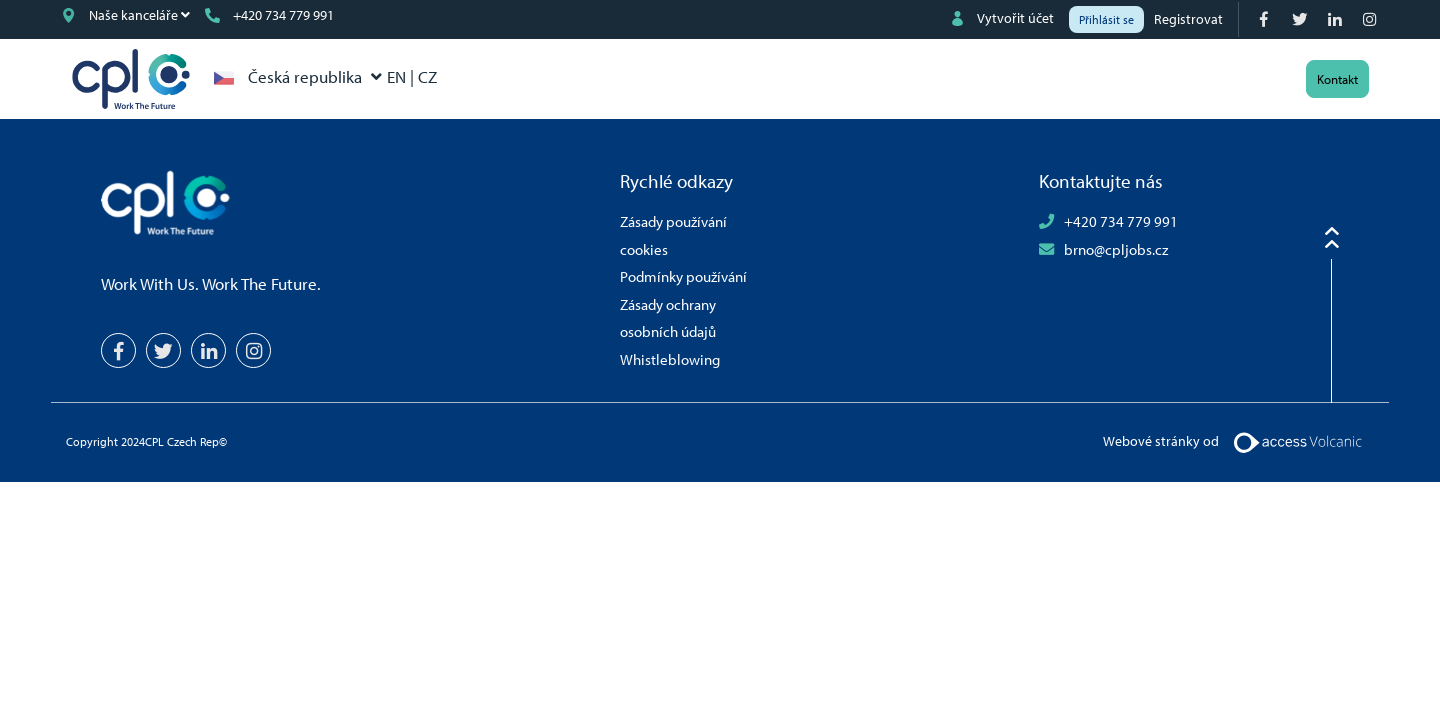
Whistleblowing (670, 359)
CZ (427, 76)
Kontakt (1337, 79)
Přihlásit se (1106, 19)
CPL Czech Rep (131, 79)
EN (398, 76)
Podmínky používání (683, 276)
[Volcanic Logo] (1297, 440)
